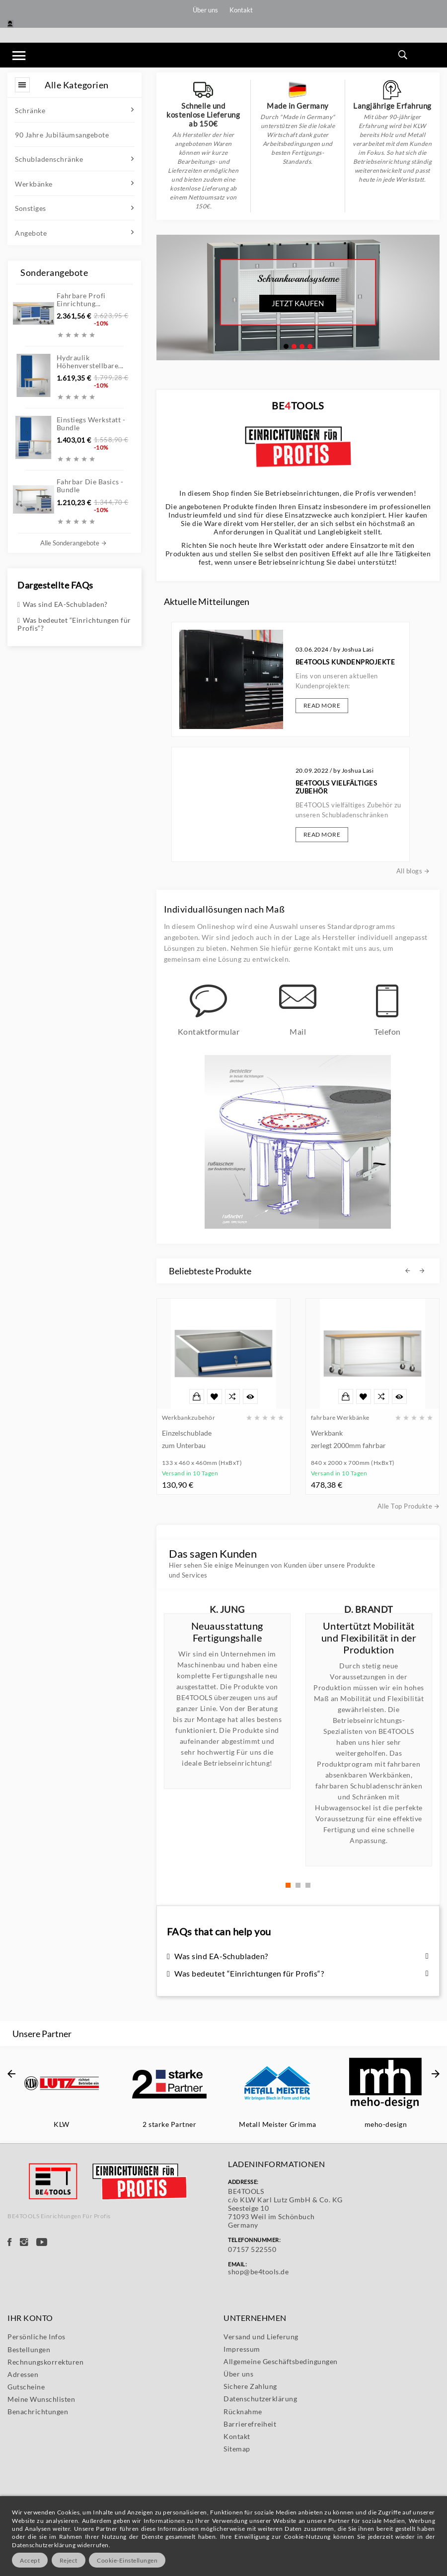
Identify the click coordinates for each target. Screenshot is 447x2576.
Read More (308, 726)
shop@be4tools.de (258, 2388)
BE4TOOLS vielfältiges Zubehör (314, 761)
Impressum (242, 2466)
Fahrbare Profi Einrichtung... (81, 299)
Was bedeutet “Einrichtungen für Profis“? (74, 624)
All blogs (347, 797)
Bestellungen (28, 2466)
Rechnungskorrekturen (45, 2479)
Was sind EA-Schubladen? (62, 604)
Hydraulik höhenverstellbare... (90, 361)
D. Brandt (368, 1609)
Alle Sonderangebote (73, 543)
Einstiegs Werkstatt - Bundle (91, 423)
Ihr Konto (30, 2435)
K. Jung (227, 1609)
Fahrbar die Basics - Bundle (90, 485)
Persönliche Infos (36, 2454)
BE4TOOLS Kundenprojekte (318, 708)
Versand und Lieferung (261, 2453)
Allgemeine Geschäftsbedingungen (281, 2478)
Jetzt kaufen (298, 303)
